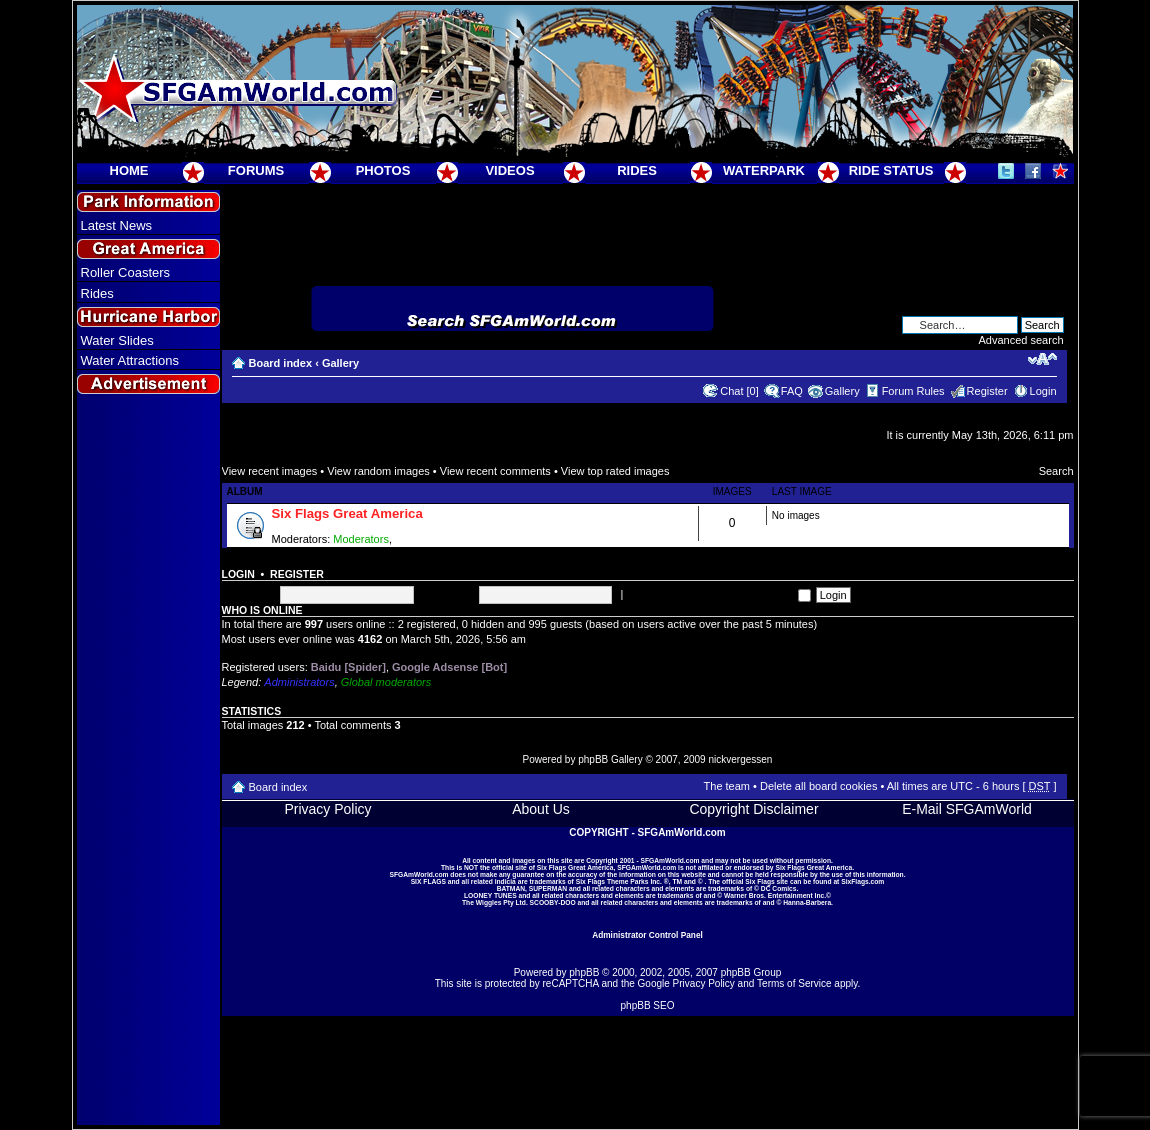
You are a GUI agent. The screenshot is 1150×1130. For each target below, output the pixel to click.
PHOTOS (383, 170)
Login (1043, 391)
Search (1056, 471)
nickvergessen (740, 759)
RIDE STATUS (891, 170)
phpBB (584, 972)
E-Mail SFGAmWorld (967, 809)
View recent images (270, 471)
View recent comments (495, 471)
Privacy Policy (327, 809)
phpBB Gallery (610, 759)
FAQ (792, 391)
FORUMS (256, 170)
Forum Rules (913, 391)
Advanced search (1021, 340)
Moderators (361, 539)
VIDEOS (509, 170)
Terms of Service (794, 983)
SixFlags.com (862, 881)
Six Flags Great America (347, 513)
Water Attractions (130, 360)
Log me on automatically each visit (718, 594)
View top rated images (615, 471)
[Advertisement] (148, 761)
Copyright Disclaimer (753, 809)
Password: (447, 594)
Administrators (299, 682)
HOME (129, 170)
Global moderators (386, 682)
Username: (249, 594)
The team (727, 786)
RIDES (637, 170)
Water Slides (117, 340)
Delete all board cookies (818, 786)
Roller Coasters (126, 272)
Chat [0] (739, 391)
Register (987, 391)
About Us (541, 809)
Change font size (1042, 359)
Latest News (117, 225)
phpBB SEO (648, 1005)
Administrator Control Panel (647, 935)
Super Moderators (439, 539)
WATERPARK (764, 170)
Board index (281, 363)
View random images (378, 471)
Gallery (340, 363)
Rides (97, 293)
